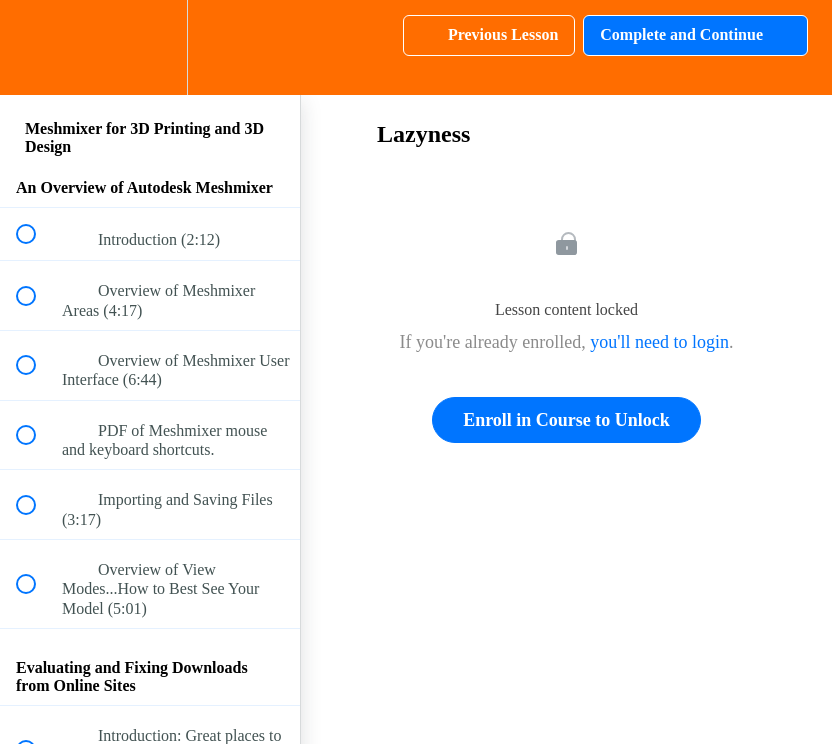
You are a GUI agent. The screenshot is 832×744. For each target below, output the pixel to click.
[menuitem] (150, 47)
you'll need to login (659, 342)
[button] (37, 47)
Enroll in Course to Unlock (566, 420)
